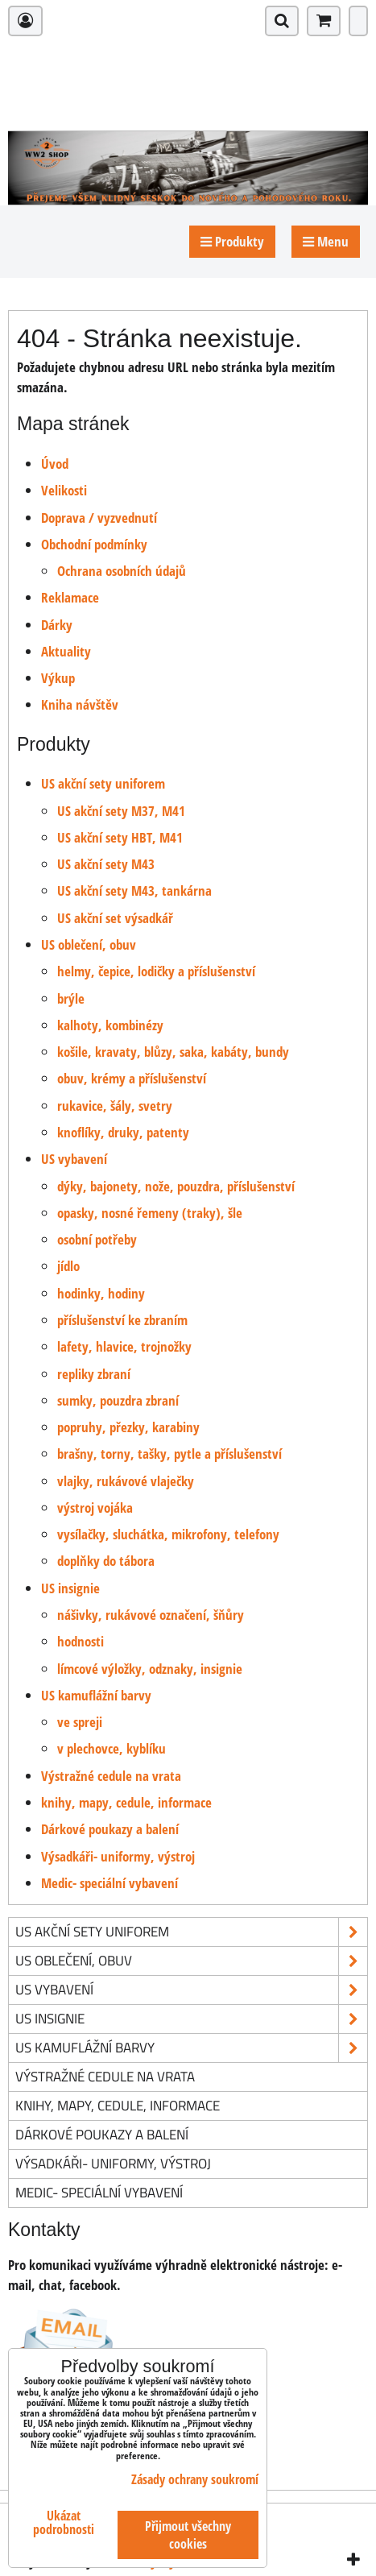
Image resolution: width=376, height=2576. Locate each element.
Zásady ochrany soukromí (194, 2479)
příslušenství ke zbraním (122, 1320)
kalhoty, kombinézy (110, 1025)
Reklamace (70, 597)
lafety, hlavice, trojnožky (124, 1346)
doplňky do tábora (106, 1560)
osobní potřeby (97, 1239)
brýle (71, 998)
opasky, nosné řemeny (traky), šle (149, 1212)
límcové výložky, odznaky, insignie (149, 1668)
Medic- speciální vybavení (109, 1883)
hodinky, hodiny (101, 1293)
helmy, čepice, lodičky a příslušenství (156, 971)
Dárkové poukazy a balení (110, 1829)
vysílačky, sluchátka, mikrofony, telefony (168, 1534)
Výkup (58, 678)
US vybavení (74, 1158)
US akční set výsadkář (115, 918)
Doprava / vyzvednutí (99, 517)
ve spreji (79, 1722)
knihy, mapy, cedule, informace (126, 1802)
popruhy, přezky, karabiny (128, 1427)
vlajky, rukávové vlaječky (125, 1481)
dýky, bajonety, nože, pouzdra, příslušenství (176, 1186)
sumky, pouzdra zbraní (118, 1400)
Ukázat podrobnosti (63, 2523)
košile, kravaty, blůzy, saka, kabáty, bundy (173, 1051)
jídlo (68, 1266)
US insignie (70, 1588)
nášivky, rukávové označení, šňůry (150, 1614)
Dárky (56, 624)
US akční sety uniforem (103, 783)
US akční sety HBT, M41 (120, 837)
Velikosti (64, 490)
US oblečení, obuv (88, 944)
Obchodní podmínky (94, 544)
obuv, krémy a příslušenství (131, 1078)
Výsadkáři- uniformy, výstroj (118, 1856)
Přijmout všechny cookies (188, 2535)
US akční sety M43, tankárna (134, 890)
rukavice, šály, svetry (114, 1105)
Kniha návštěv (79, 704)
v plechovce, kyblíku (111, 1748)
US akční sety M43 (106, 864)
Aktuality (66, 651)
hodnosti (80, 1641)
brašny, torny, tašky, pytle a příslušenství (169, 1453)
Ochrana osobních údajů (121, 570)
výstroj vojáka (95, 1507)
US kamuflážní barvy (96, 1695)
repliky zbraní (93, 1374)
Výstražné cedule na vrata (111, 1775)
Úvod (54, 463)
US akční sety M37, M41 (121, 810)
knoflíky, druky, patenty (123, 1132)
